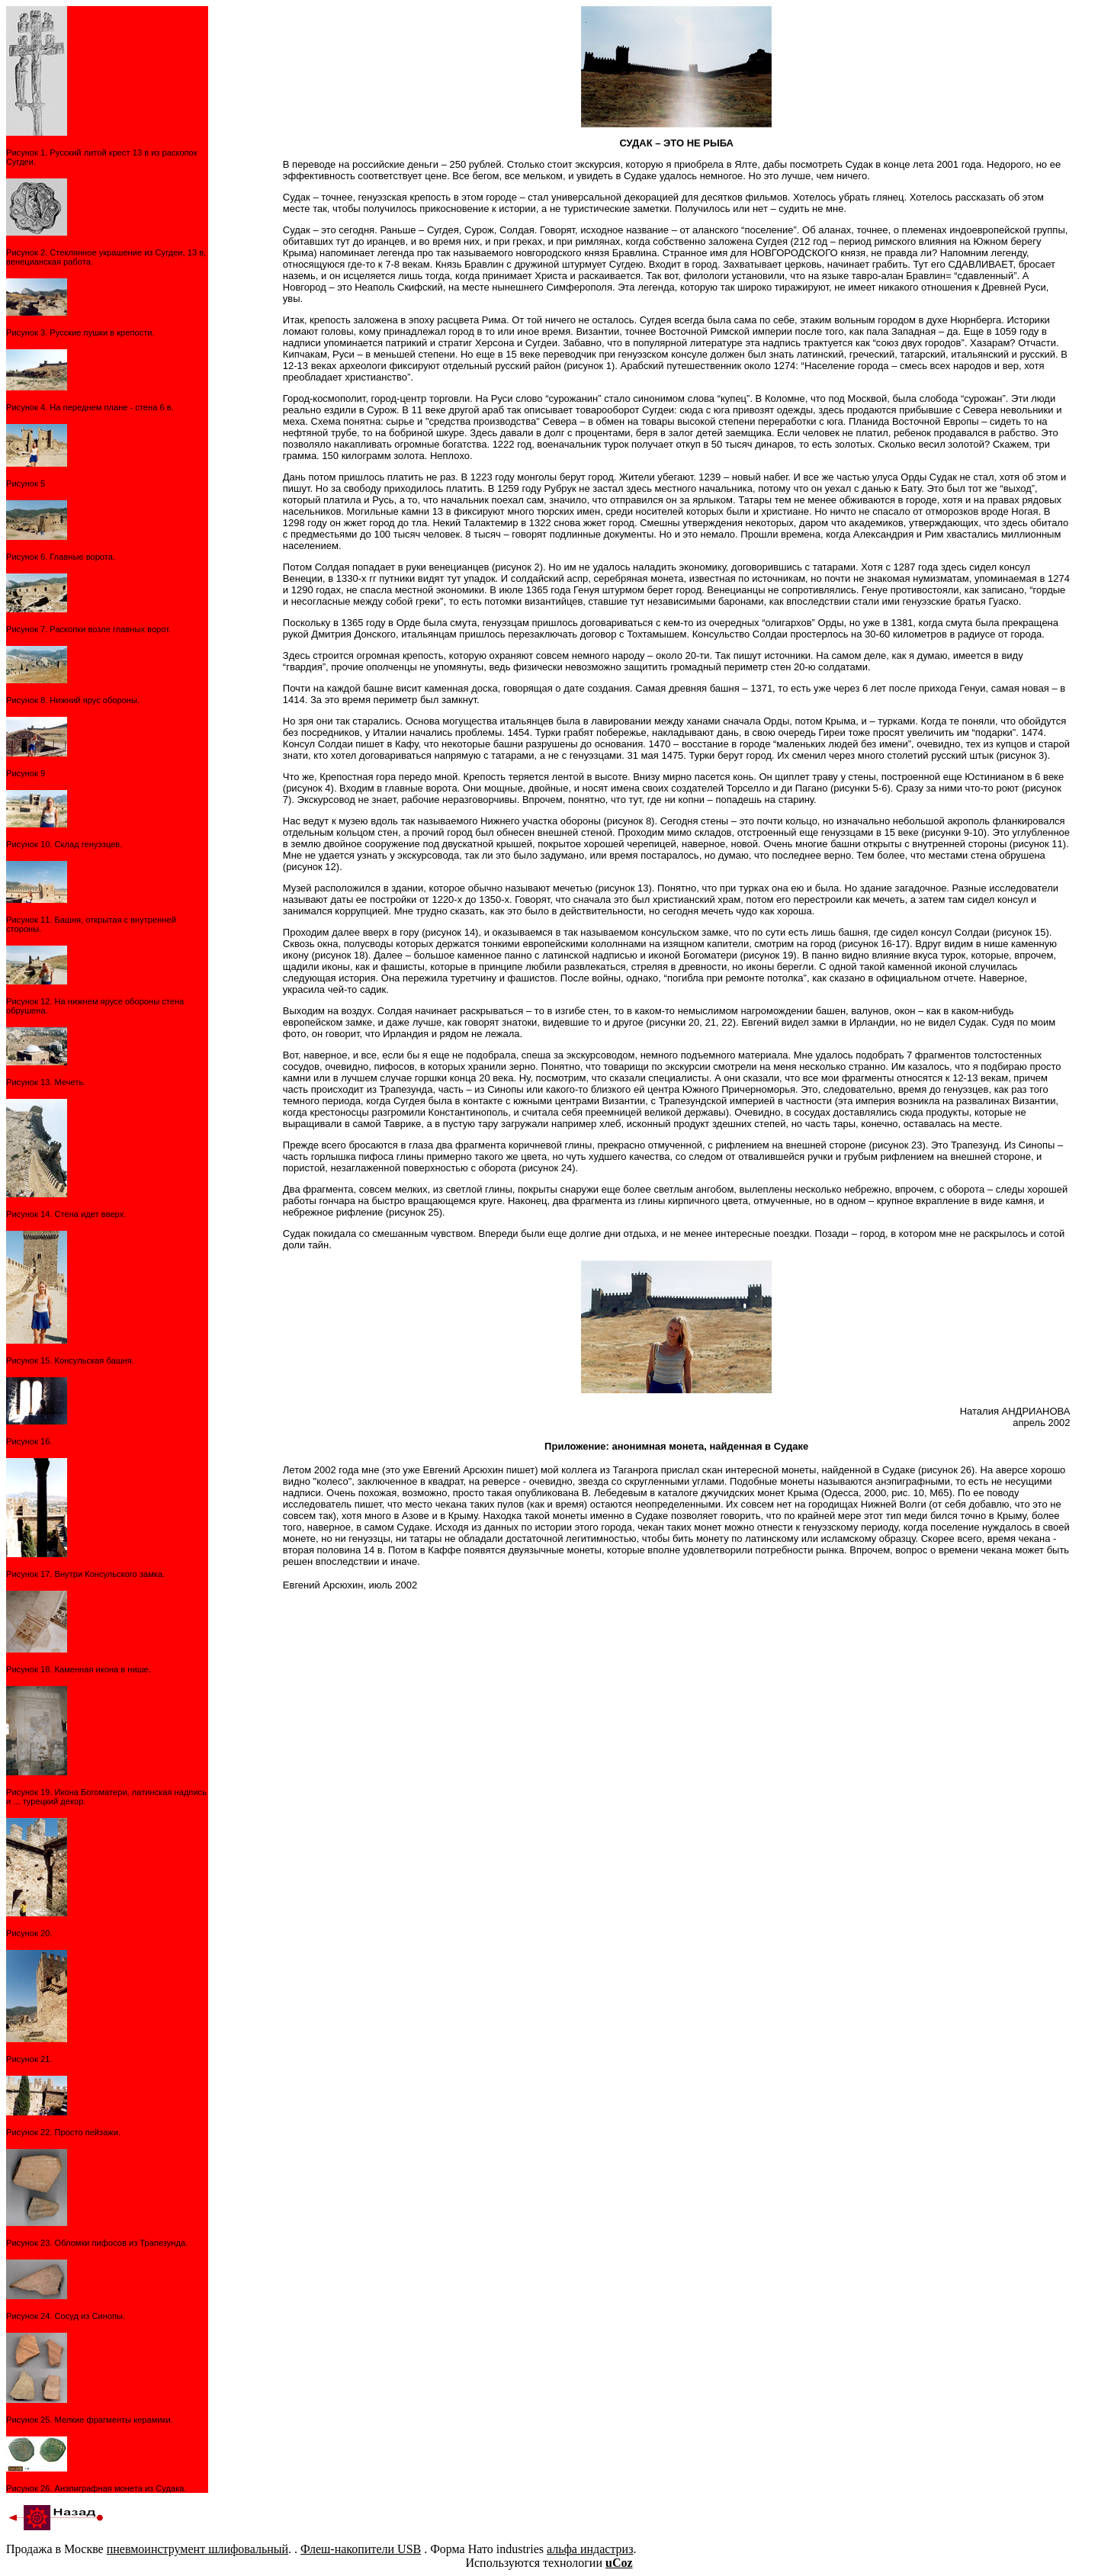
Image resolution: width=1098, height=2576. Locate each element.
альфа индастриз (590, 2548)
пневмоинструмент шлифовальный (197, 2548)
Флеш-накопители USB (360, 2548)
